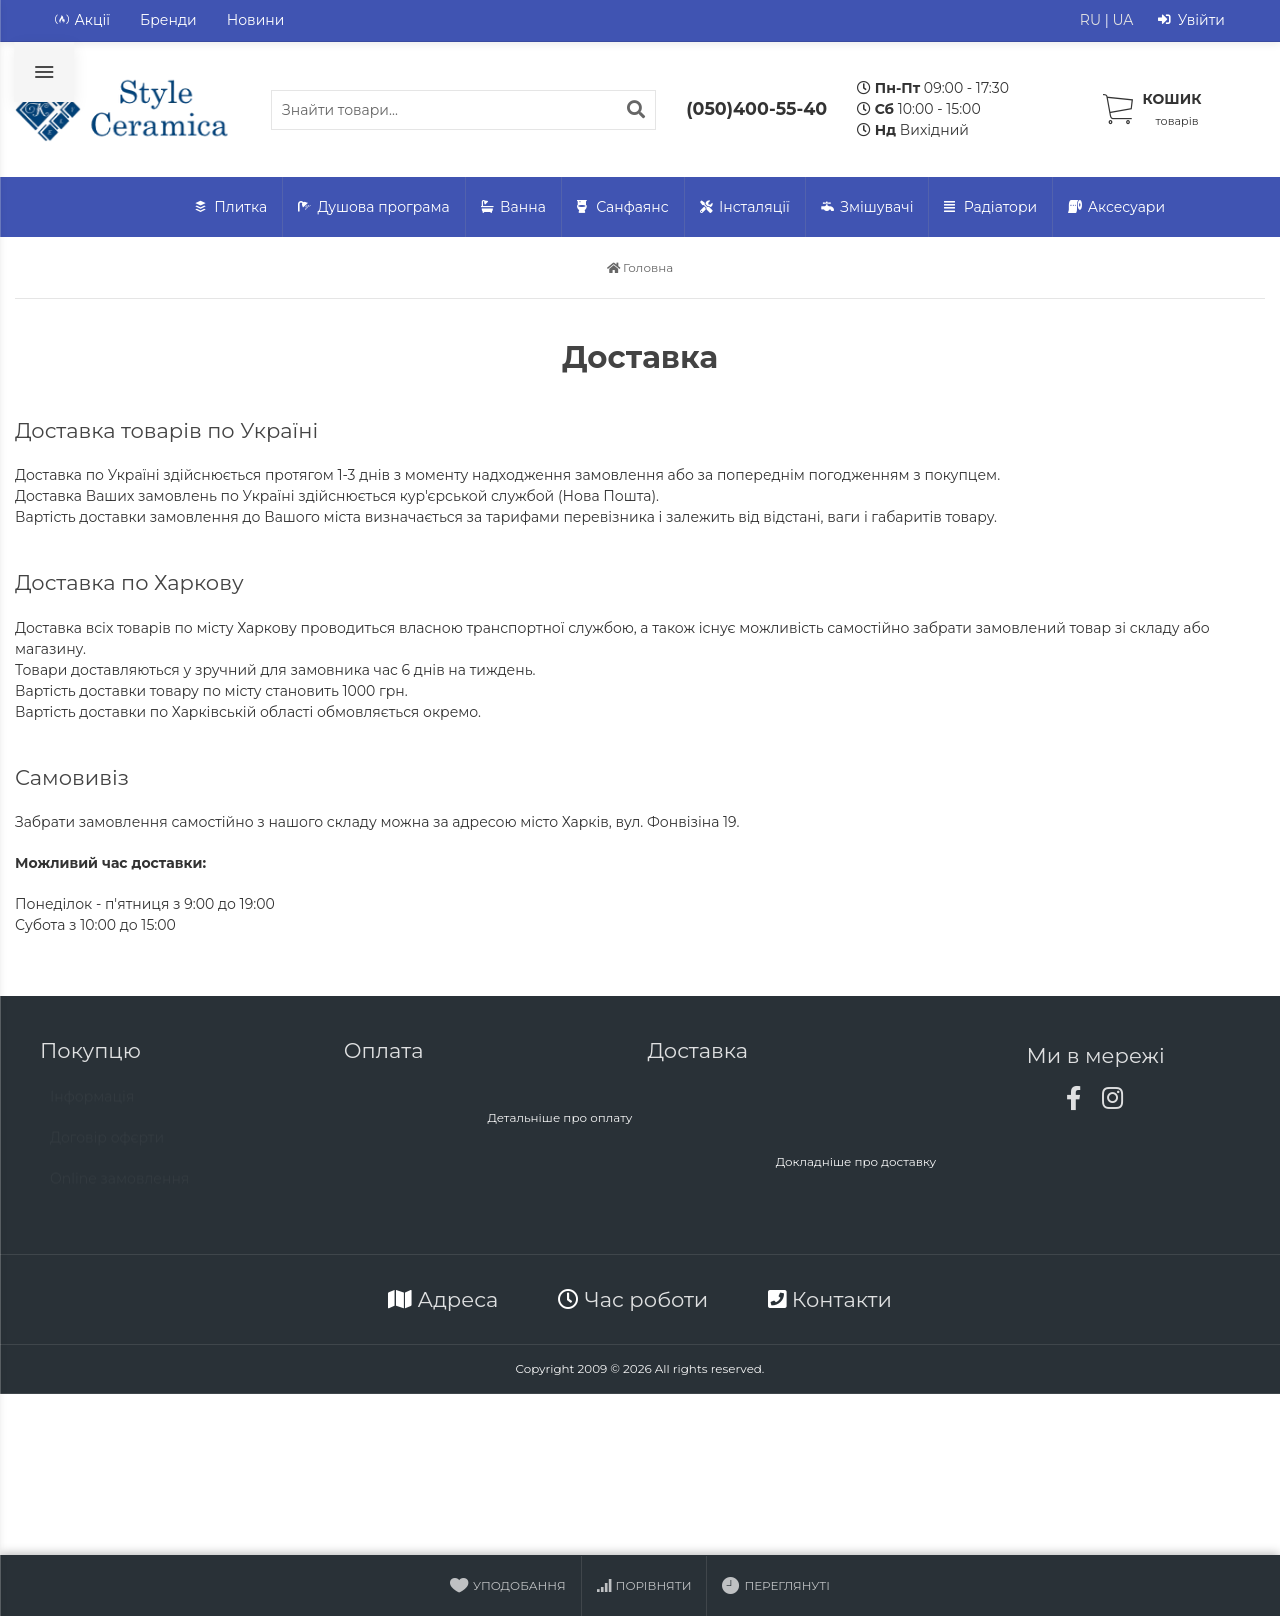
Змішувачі (867, 207)
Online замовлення (119, 1188)
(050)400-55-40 (756, 108)
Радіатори (990, 207)
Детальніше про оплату (559, 1117)
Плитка (231, 207)
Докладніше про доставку (856, 1161)
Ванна (513, 207)
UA (1122, 20)
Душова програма (374, 207)
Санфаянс (623, 207)
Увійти (1191, 20)
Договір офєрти (107, 1147)
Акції (82, 20)
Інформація (92, 1106)
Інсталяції (745, 207)
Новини (256, 20)
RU (1090, 20)
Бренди (168, 20)
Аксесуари (1116, 207)
